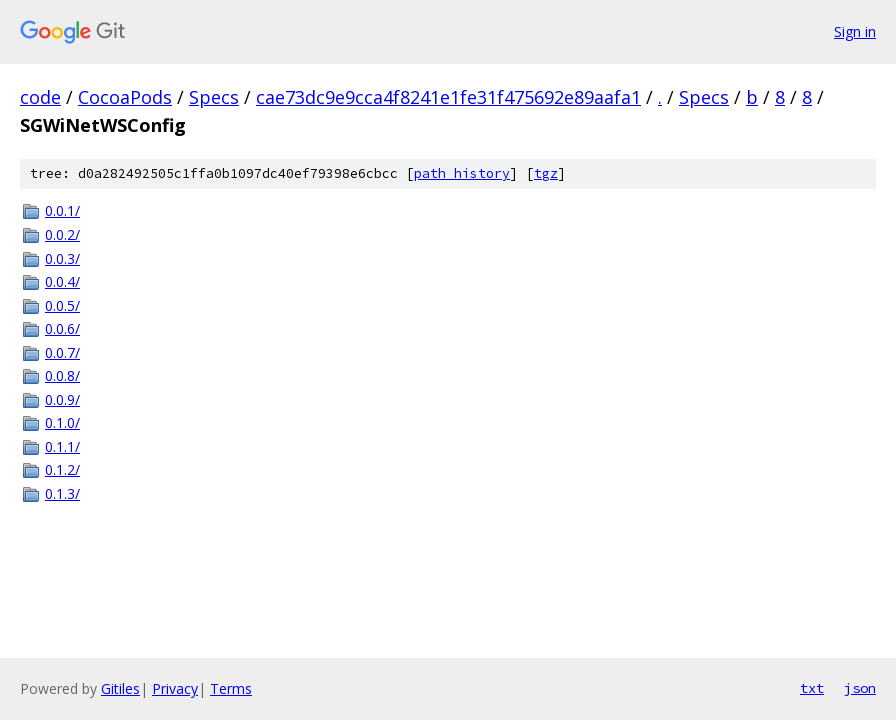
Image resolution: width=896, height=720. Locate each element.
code (40, 97)
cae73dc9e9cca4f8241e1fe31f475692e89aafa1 (448, 97)
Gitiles (120, 688)
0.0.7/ (62, 352)
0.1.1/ (62, 446)
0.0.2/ (62, 234)
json (860, 688)
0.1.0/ (62, 422)
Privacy (175, 688)
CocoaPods (125, 97)
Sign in (855, 31)
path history (462, 173)
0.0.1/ (62, 210)
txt (812, 688)
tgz (546, 173)
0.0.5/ (62, 305)
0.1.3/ (62, 493)
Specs (214, 97)
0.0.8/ (62, 375)
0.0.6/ (62, 328)
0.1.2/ (62, 469)
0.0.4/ (62, 281)
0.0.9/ (62, 399)
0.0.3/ (62, 258)
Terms (231, 688)
